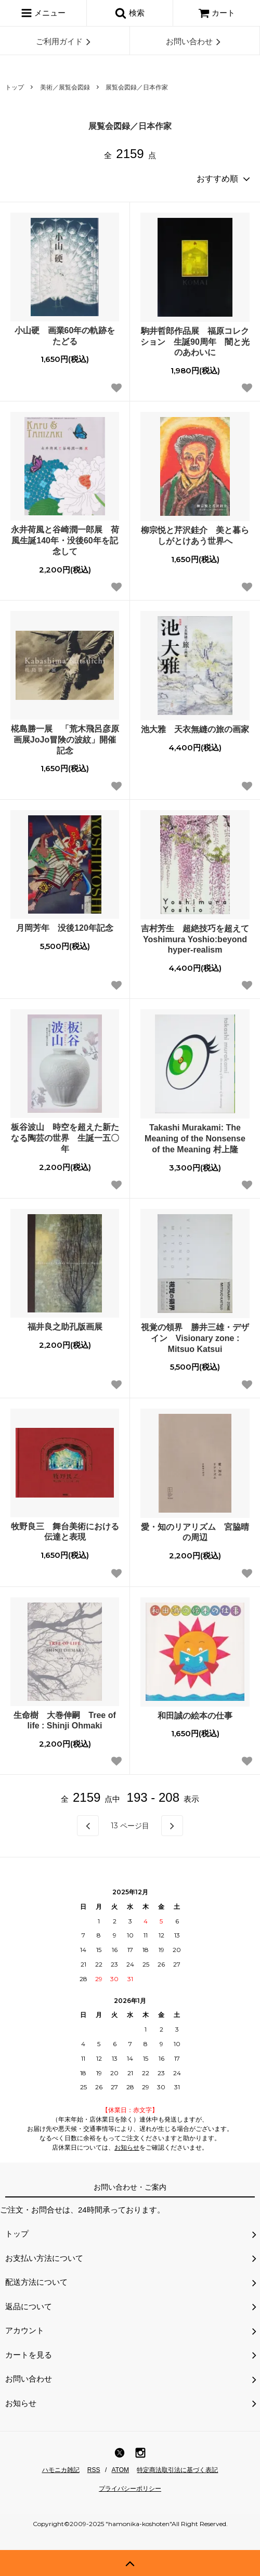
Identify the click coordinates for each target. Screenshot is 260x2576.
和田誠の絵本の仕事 (195, 1715)
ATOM (120, 2470)
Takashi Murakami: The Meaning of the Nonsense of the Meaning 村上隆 (195, 1138)
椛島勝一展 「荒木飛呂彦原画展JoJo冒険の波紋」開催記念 (65, 739)
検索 (129, 13)
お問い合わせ (195, 41)
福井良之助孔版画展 (65, 1326)
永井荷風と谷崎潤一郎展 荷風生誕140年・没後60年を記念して (65, 540)
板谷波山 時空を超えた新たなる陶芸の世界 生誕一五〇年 (65, 1138)
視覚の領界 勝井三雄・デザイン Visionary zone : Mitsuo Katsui (195, 1338)
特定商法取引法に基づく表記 (177, 2470)
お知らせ (126, 2147)
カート (216, 12)
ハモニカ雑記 (61, 2470)
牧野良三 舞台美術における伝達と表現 (65, 1532)
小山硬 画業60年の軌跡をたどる (65, 336)
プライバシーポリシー (130, 2488)
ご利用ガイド (65, 41)
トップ (14, 87)
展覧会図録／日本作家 (137, 87)
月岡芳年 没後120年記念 (64, 927)
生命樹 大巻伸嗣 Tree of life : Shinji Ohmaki (64, 1721)
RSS (93, 2470)
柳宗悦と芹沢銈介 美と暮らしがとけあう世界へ (195, 535)
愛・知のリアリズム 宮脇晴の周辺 (195, 1532)
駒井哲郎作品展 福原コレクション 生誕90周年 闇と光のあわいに (195, 342)
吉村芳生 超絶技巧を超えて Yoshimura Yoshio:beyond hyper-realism (195, 939)
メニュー (43, 13)
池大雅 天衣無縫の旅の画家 (195, 729)
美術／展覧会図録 (65, 87)
